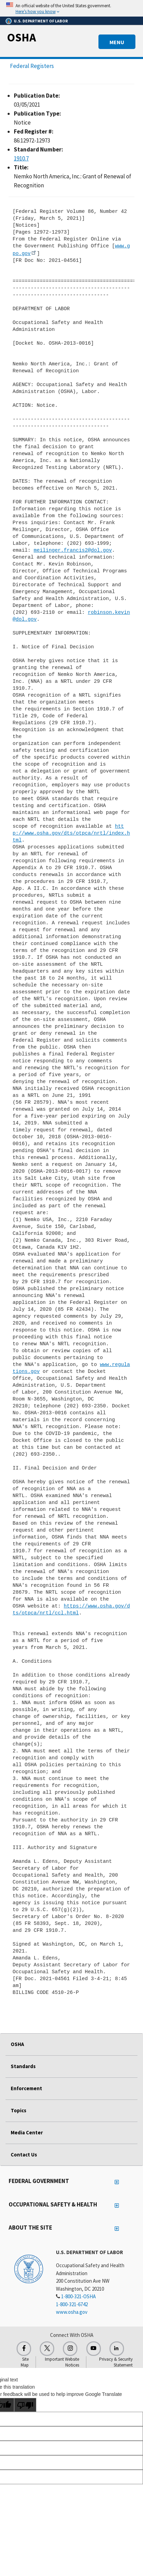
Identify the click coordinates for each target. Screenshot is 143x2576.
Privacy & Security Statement (116, 2362)
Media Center (27, 2132)
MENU (116, 42)
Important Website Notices (62, 2362)
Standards (23, 2066)
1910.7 (21, 158)
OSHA (21, 37)
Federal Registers (32, 66)
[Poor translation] (25, 2405)
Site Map (25, 2362)
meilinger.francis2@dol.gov (73, 550)
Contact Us (24, 2154)
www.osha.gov (71, 2312)
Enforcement (26, 2088)
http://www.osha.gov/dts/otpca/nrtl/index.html (71, 833)
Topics (18, 2110)
